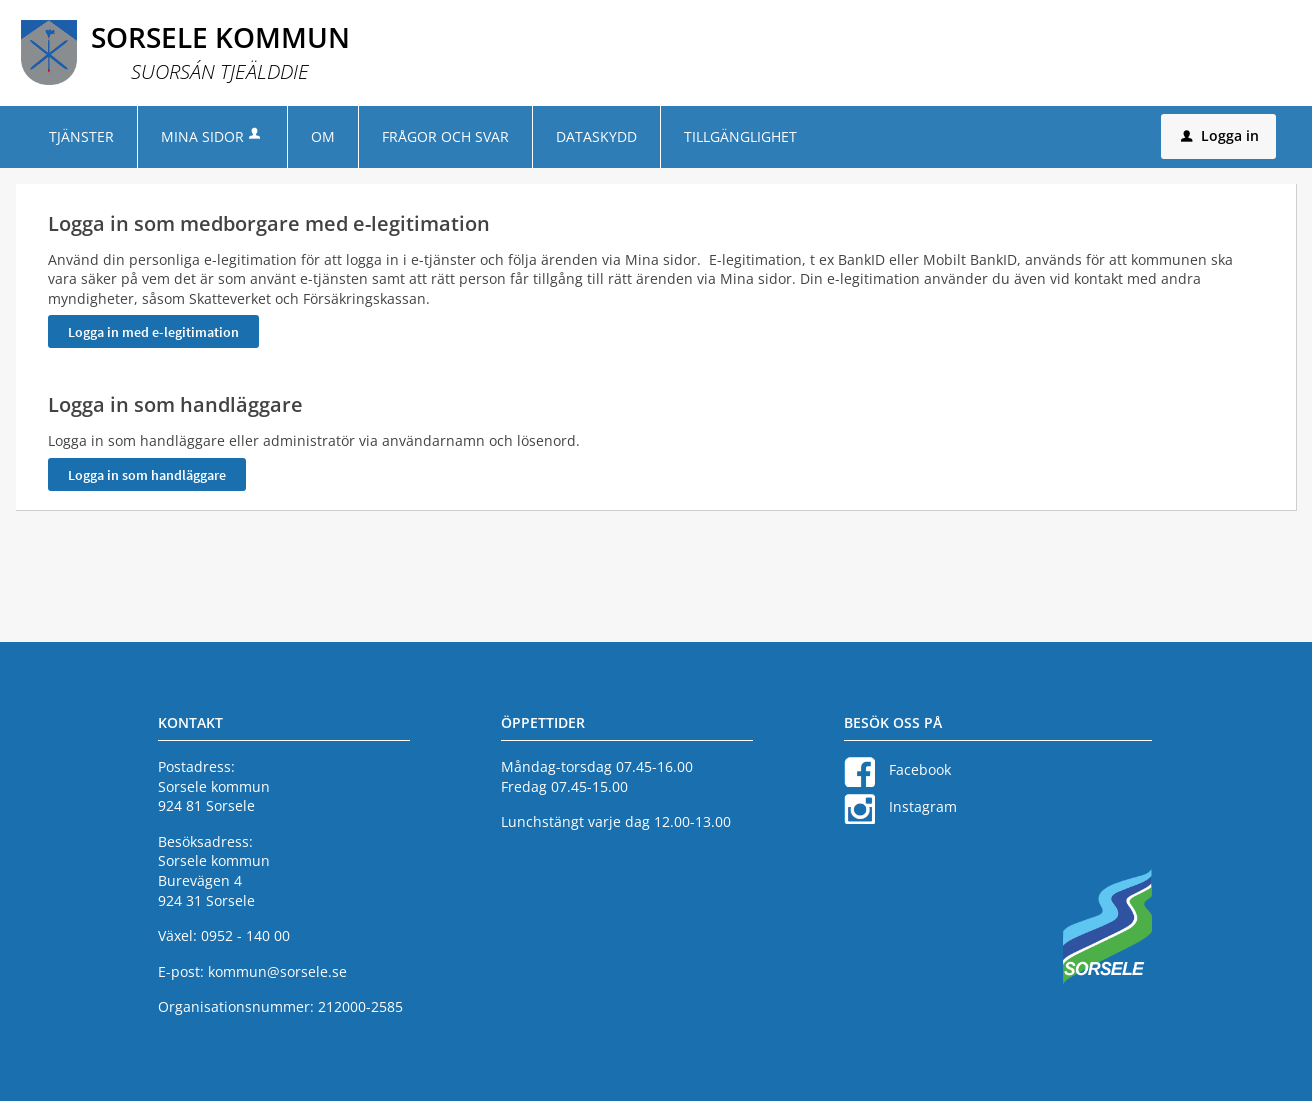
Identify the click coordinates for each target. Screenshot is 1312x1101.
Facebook (920, 769)
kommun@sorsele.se (277, 971)
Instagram (923, 806)
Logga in (1220, 135)
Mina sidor (212, 136)
